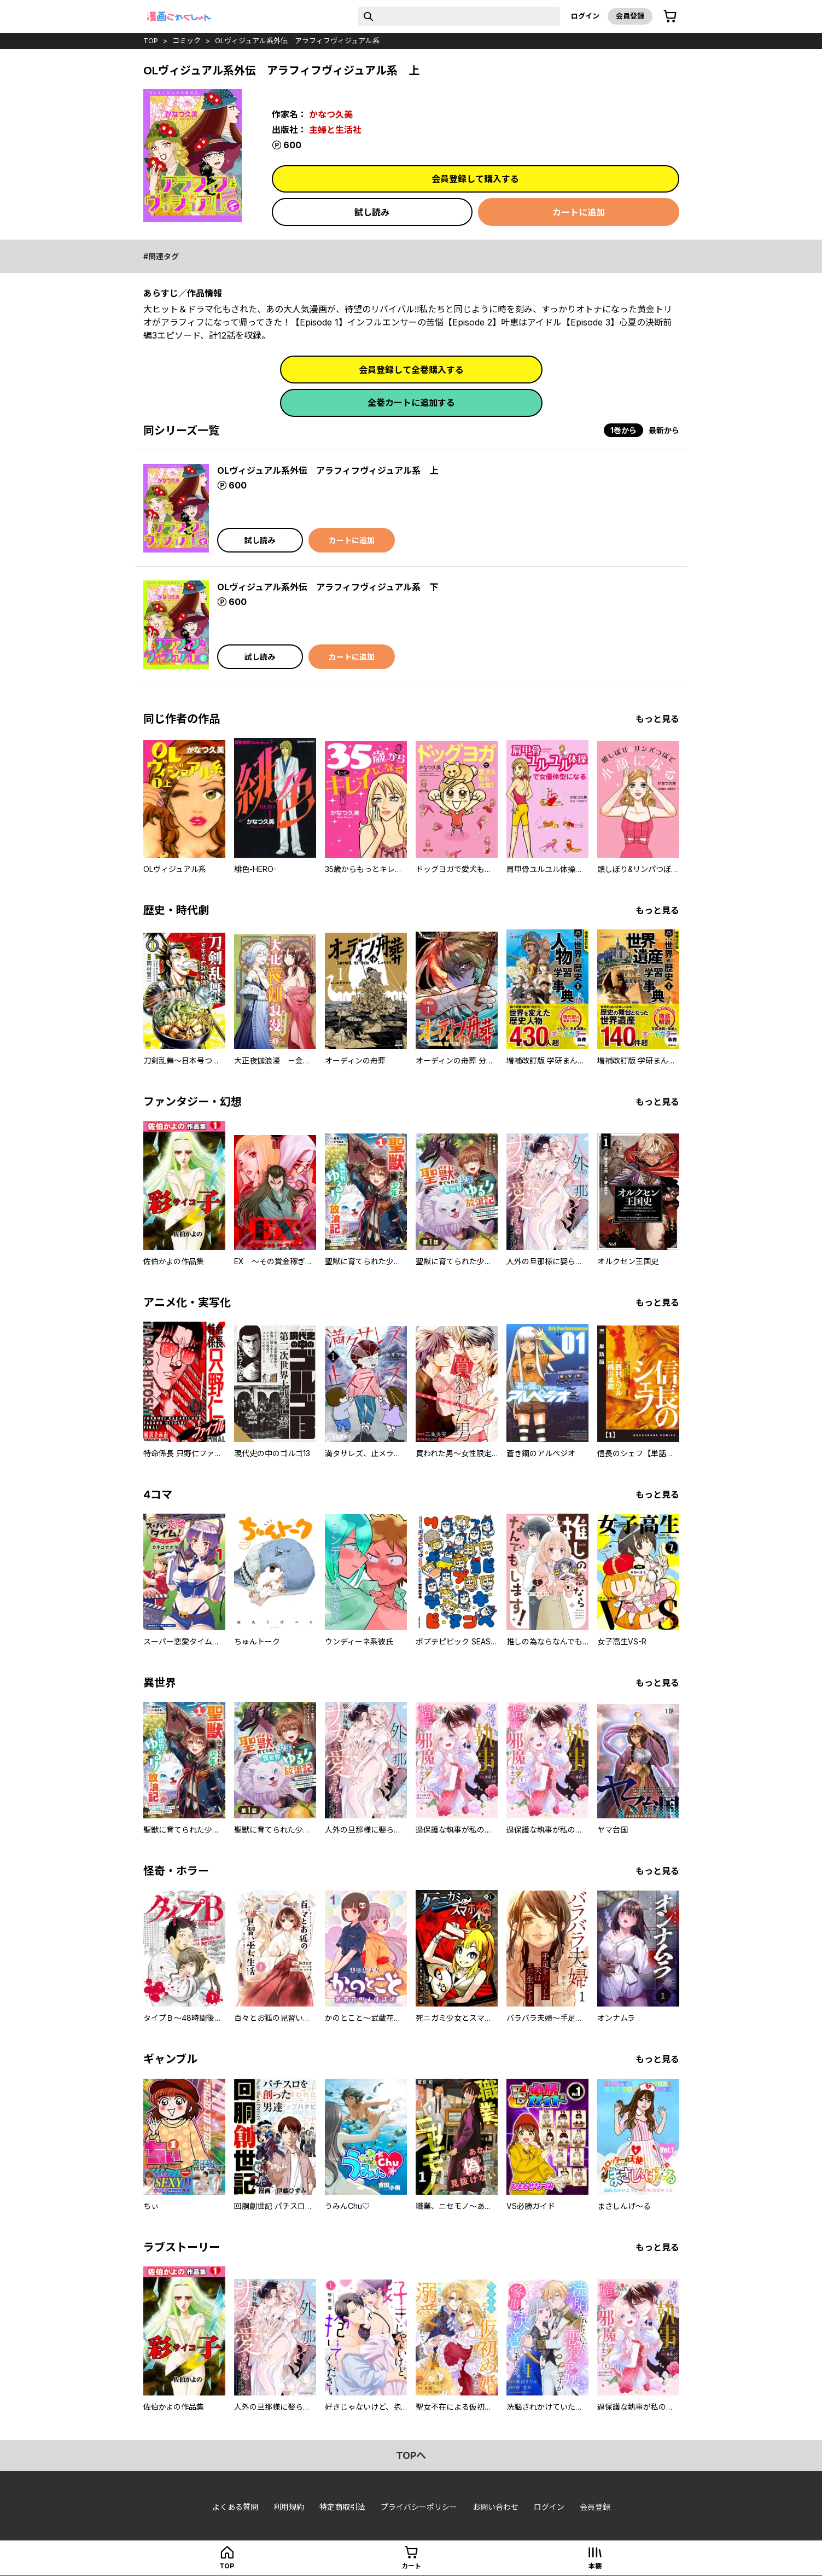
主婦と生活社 (335, 129)
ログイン (585, 15)
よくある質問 (235, 2506)
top (150, 40)
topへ (411, 2455)
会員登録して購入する (475, 178)
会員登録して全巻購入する (411, 369)
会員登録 (630, 15)
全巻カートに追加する (411, 402)
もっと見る (657, 718)
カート (411, 2566)
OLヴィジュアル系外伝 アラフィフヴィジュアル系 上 (327, 470)
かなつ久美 (331, 114)
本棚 (595, 2566)
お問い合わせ (495, 2506)
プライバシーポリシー (419, 2506)
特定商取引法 (342, 2506)
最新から (664, 430)
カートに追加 (578, 212)
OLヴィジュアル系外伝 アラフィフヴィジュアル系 (297, 40)
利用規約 (288, 2506)
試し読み (371, 212)
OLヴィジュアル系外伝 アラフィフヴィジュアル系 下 (327, 587)
